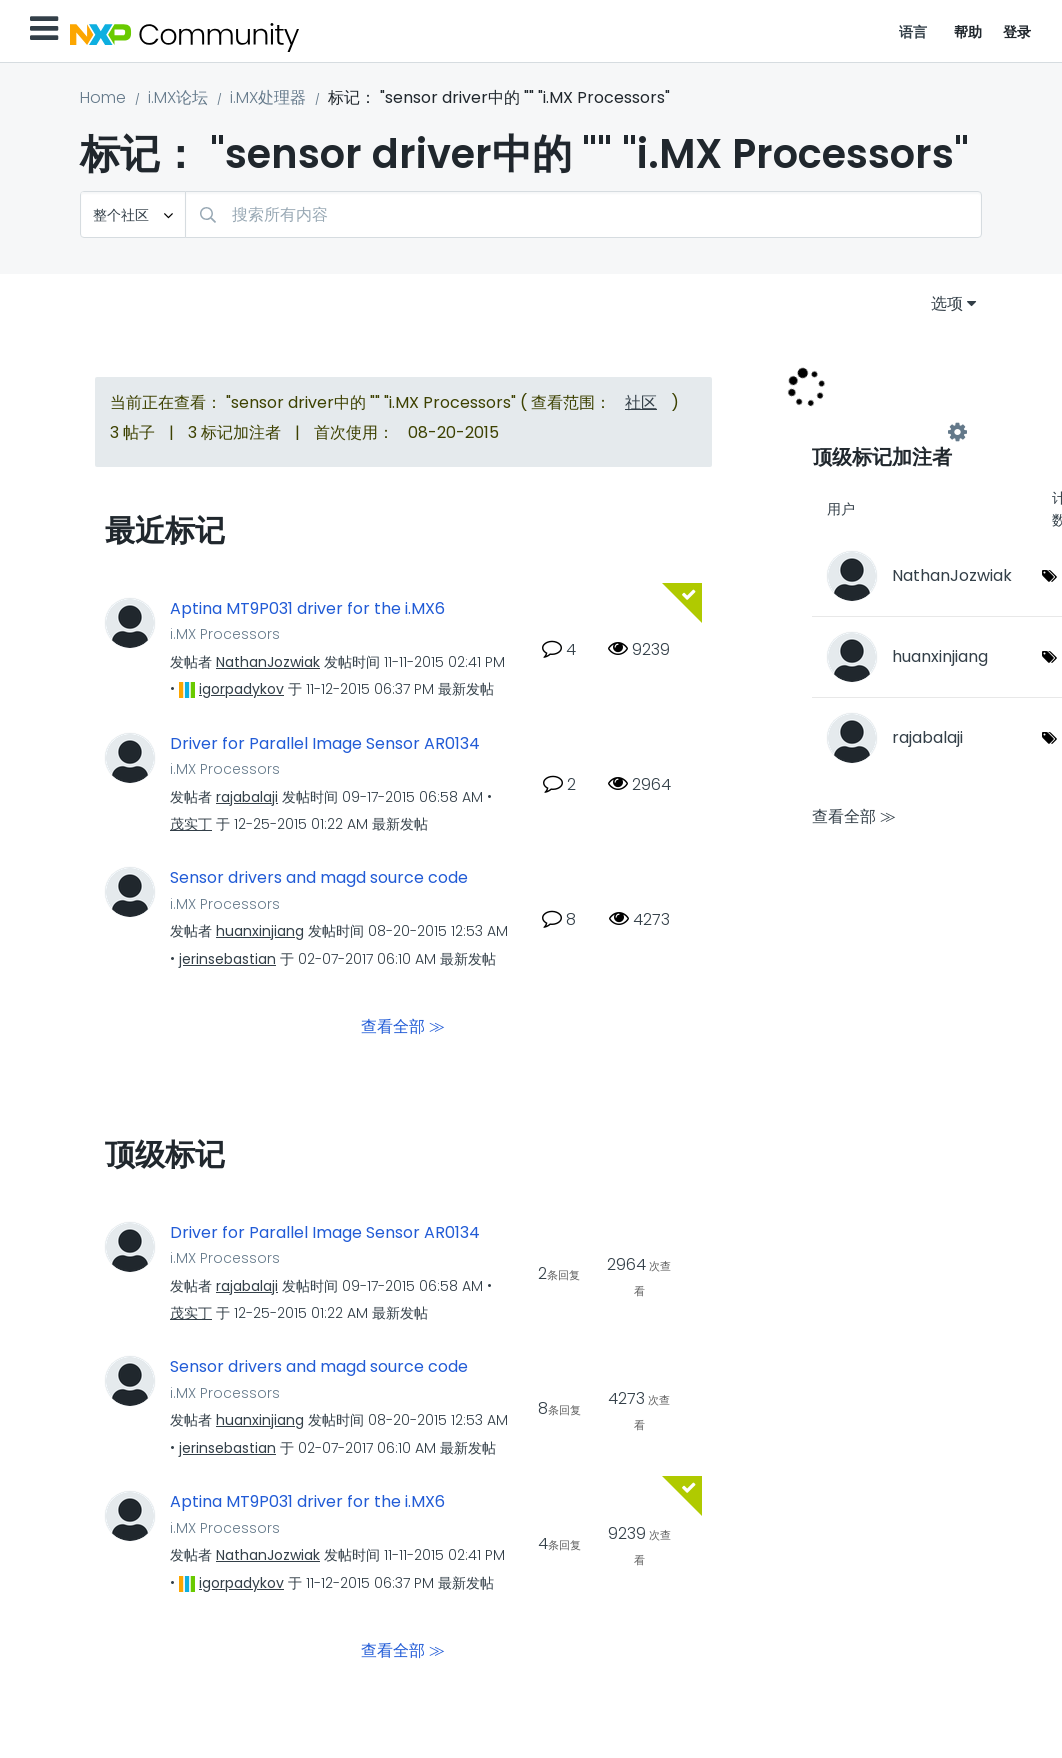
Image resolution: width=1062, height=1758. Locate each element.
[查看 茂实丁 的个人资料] (191, 824)
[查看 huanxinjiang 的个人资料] (260, 931)
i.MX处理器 (268, 97)
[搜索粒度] (133, 214)
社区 (641, 402)
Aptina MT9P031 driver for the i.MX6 (307, 609)
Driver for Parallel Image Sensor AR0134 (325, 744)
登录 (1017, 32)
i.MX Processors (225, 634)
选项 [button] (947, 303)
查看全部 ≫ (403, 1025)
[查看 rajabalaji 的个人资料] (247, 797)
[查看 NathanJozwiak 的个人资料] (268, 662)
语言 (913, 32)
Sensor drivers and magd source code (319, 878)
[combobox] (583, 214)
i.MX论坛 (178, 97)
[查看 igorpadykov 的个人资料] (241, 689)
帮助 (968, 32)
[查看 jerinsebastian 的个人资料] (227, 959)
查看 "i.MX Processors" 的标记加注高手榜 (885, 432)
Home (103, 97)
